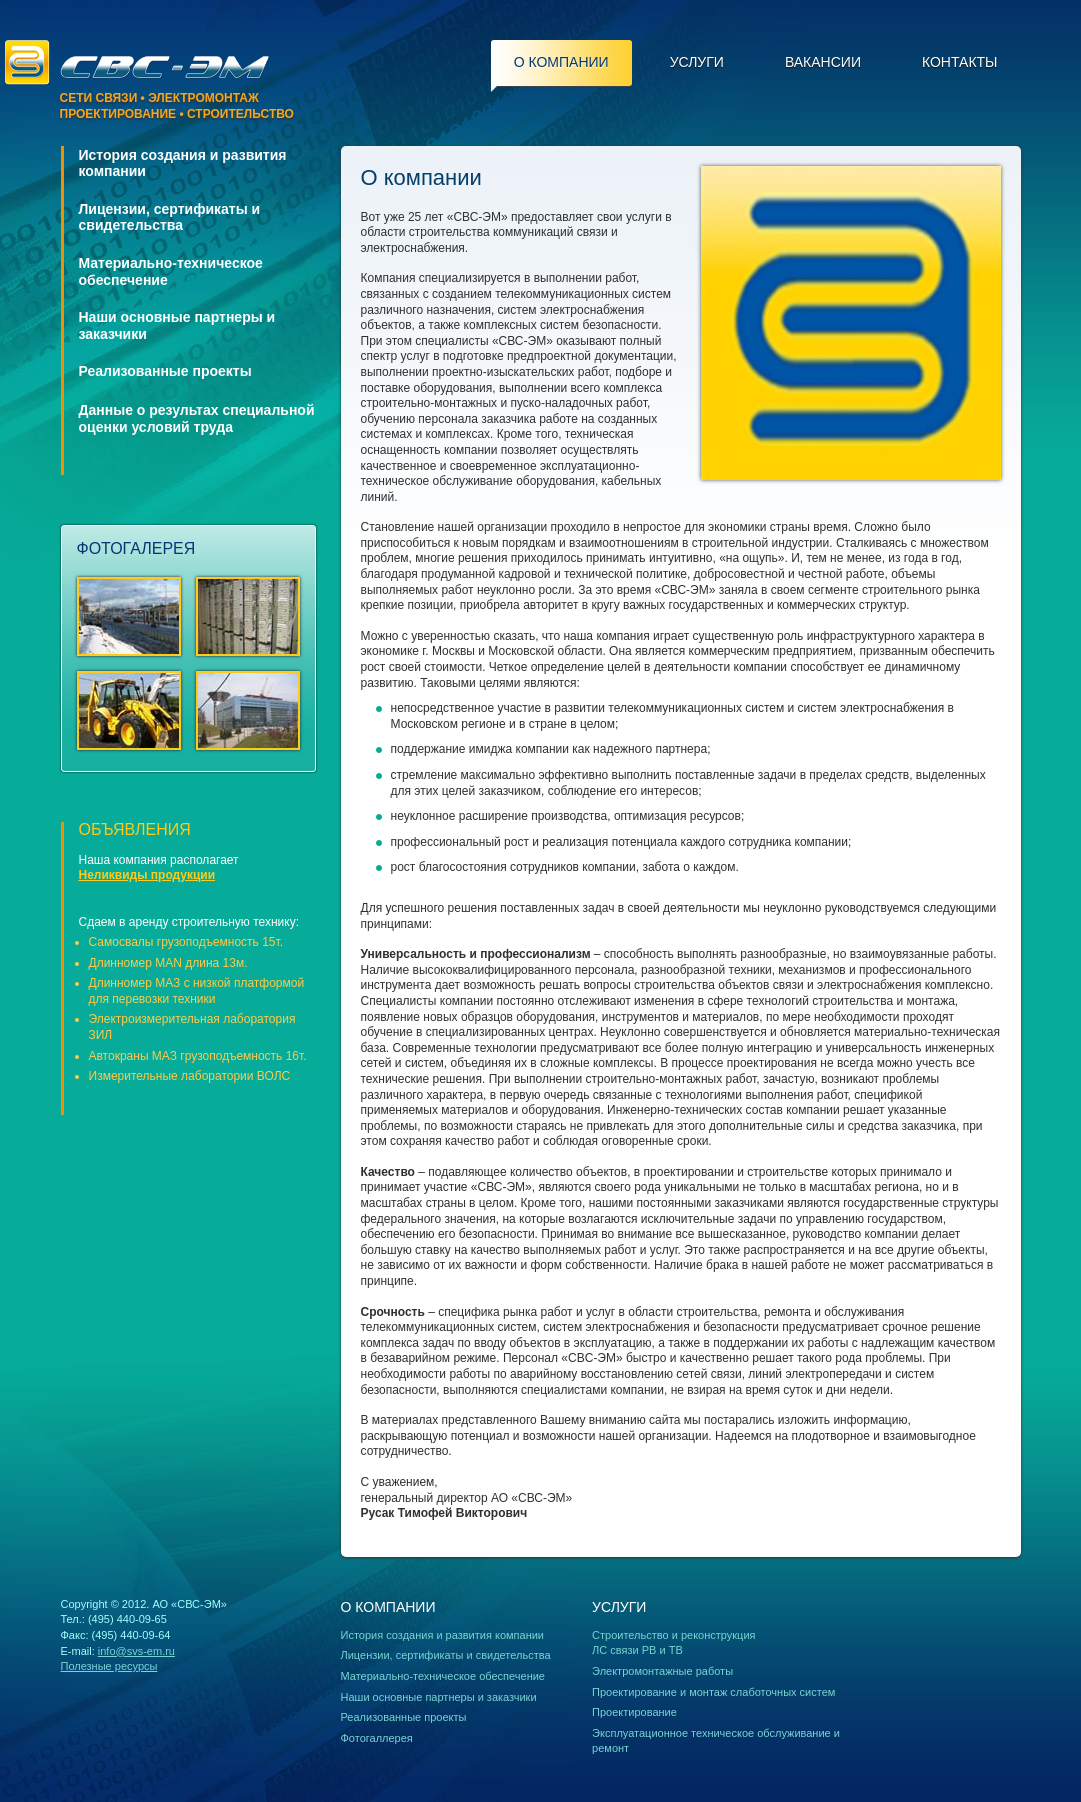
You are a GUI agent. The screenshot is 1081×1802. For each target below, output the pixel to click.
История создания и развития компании (443, 1635)
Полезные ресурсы (109, 1666)
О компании (561, 62)
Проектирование (634, 1712)
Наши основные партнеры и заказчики (439, 1697)
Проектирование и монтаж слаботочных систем (713, 1692)
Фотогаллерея (377, 1738)
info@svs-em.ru (136, 1651)
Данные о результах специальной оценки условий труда (197, 418)
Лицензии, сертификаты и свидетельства (170, 217)
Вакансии (823, 62)
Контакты (960, 62)
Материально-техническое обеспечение (443, 1676)
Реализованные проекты (165, 371)
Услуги (697, 62)
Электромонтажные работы (662, 1671)
